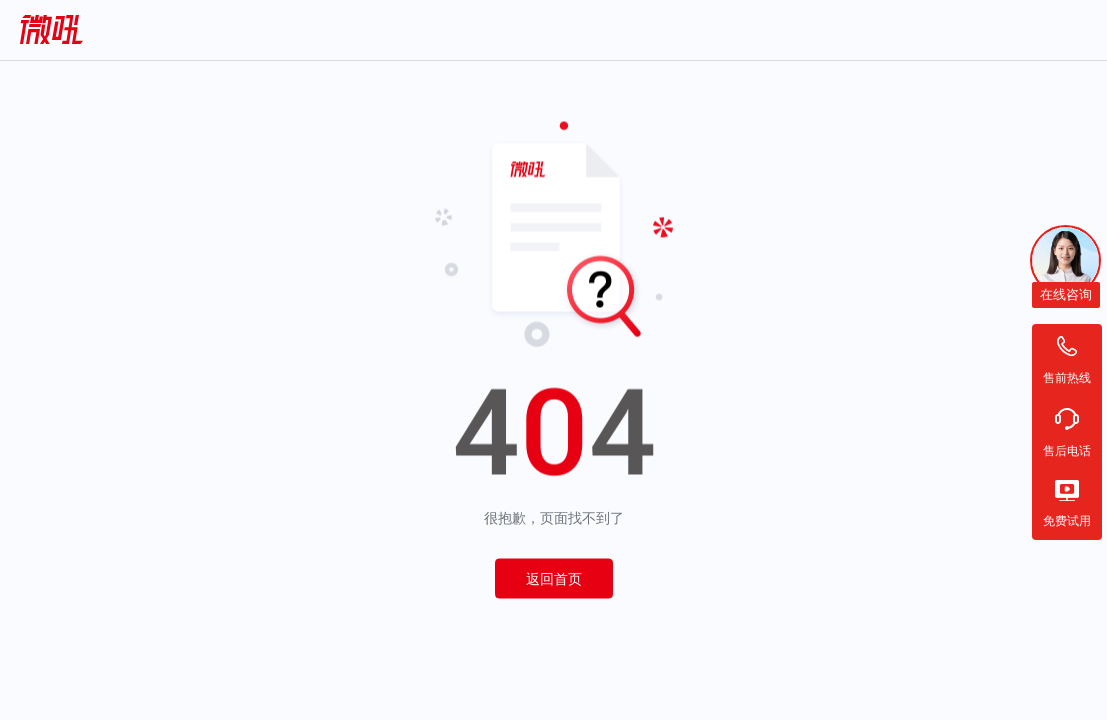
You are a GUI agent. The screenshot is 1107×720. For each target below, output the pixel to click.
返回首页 (554, 579)
